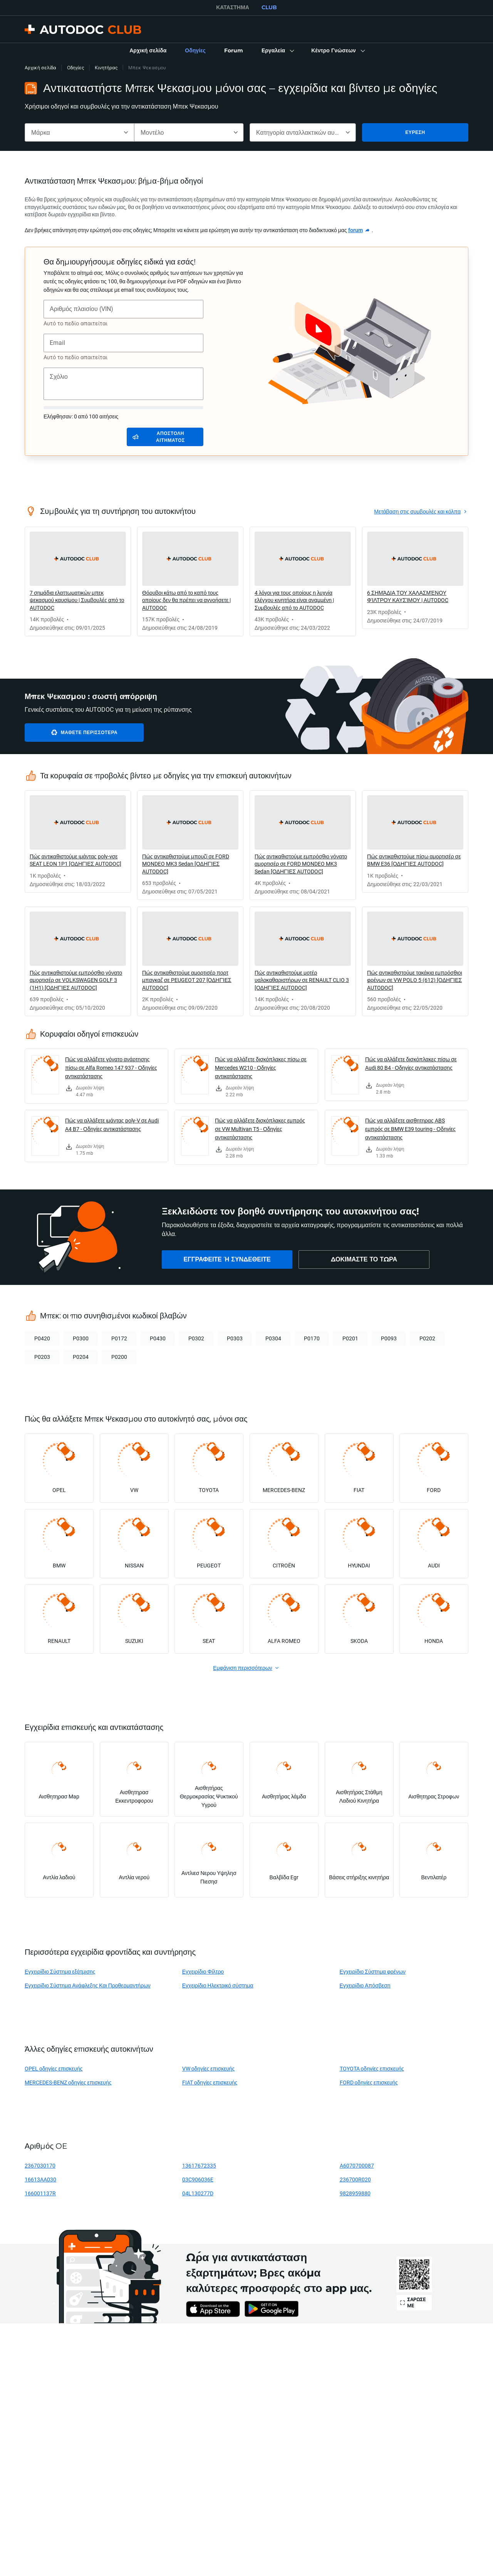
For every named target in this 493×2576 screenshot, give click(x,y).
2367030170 (40, 2165)
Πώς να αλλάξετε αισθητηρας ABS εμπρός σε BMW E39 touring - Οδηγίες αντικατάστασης (410, 1129)
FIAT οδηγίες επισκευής (210, 2082)
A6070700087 (357, 2165)
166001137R (40, 2193)
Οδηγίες (75, 67)
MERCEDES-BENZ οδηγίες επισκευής (68, 2082)
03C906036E (197, 2179)
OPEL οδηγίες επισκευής (54, 2068)
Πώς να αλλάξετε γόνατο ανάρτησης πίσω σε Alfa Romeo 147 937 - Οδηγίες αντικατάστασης (111, 1067)
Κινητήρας (106, 67)
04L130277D (197, 2193)
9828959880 (355, 2193)
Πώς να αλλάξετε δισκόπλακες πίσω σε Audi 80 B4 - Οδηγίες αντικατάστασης (411, 1063)
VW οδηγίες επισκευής (208, 2068)
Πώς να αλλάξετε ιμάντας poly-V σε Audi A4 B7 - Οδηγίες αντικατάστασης (112, 1124)
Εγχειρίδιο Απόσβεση (365, 1985)
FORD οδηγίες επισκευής (369, 2082)
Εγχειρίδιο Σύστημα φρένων (373, 1971)
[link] (148, 51)
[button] (277, 51)
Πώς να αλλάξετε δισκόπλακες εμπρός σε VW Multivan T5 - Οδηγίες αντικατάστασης (260, 1129)
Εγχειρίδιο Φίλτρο (203, 1971)
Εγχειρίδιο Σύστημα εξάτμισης (60, 1971)
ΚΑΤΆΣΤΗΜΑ (232, 7)
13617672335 (199, 2165)
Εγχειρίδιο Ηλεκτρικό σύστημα (217, 1985)
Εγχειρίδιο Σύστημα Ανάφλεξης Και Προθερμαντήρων (88, 1985)
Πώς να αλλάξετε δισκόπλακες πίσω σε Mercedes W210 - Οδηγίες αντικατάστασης (261, 1067)
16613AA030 (40, 2179)
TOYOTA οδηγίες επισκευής (372, 2068)
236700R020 (355, 2179)
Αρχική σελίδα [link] (40, 67)
